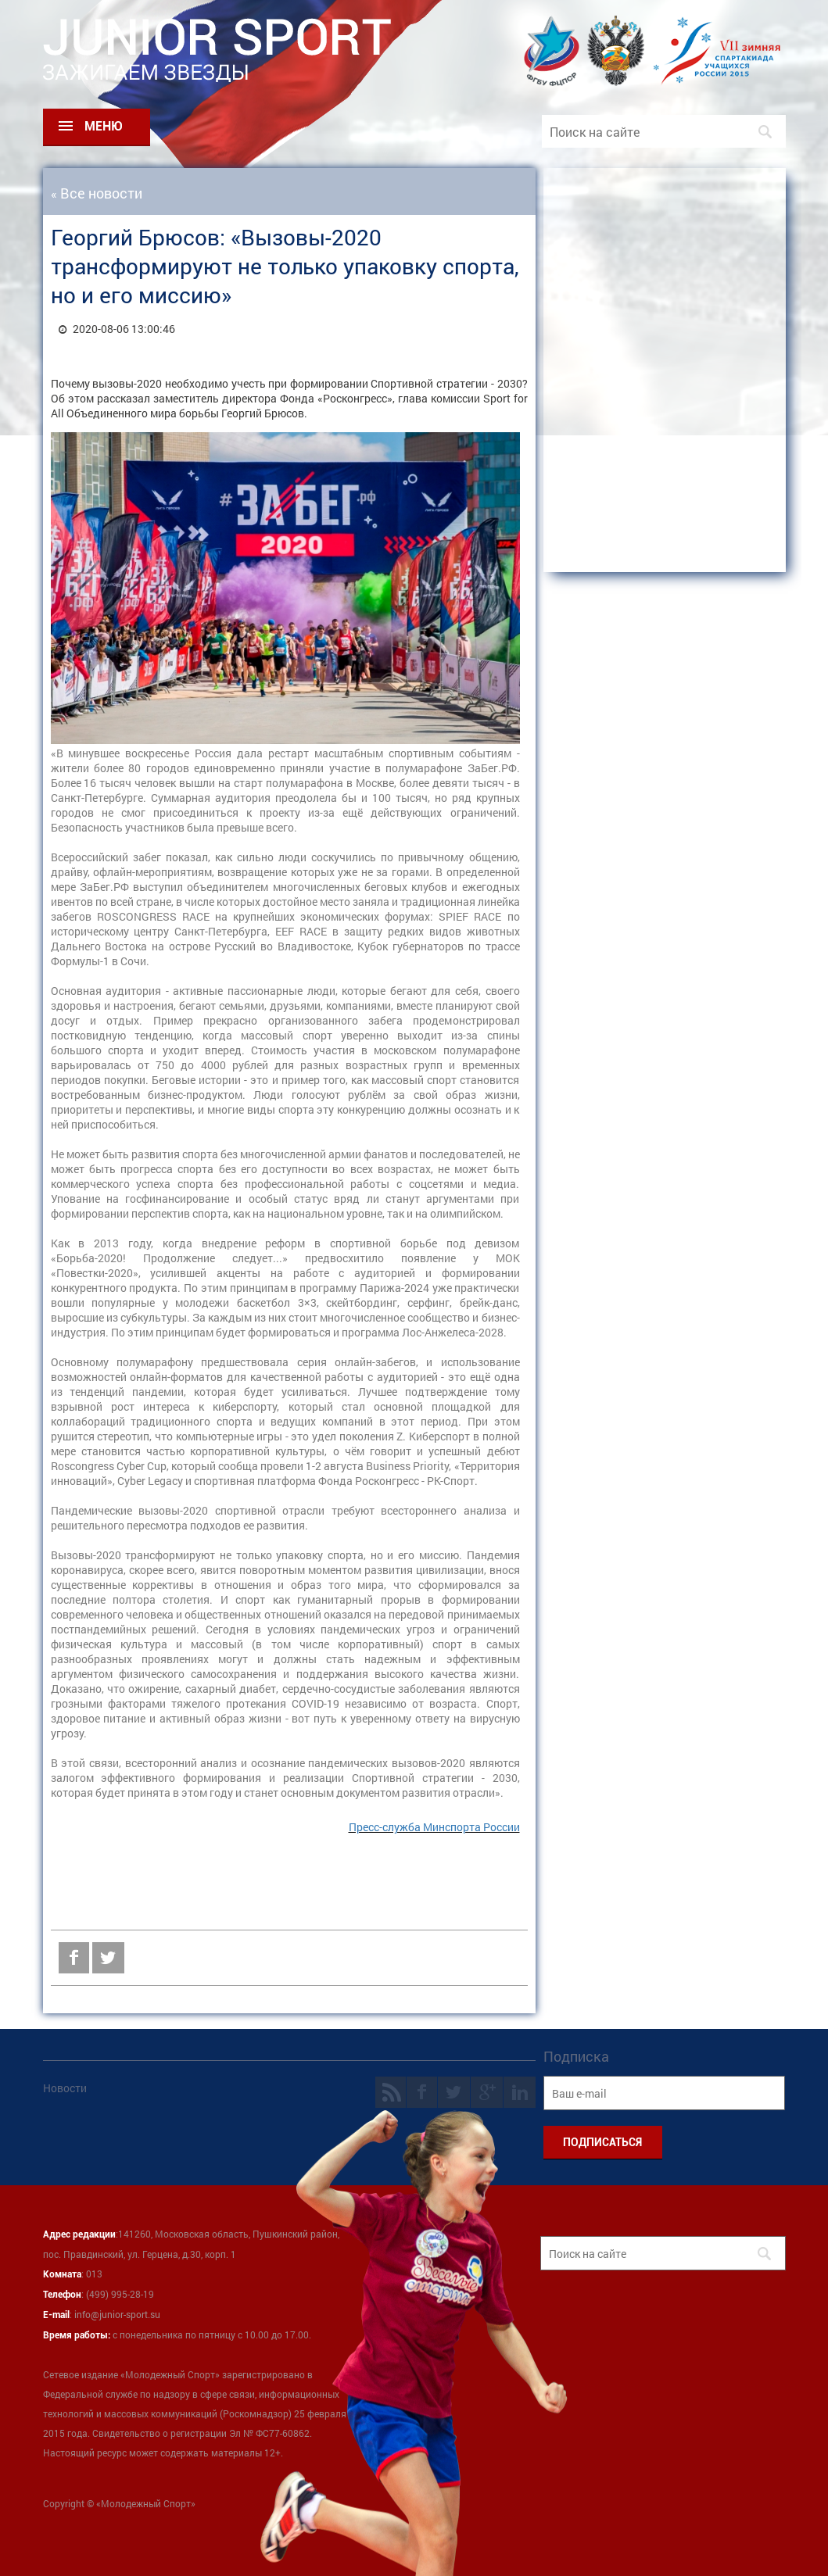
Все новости (101, 193)
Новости (65, 2087)
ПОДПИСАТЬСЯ (602, 2142)
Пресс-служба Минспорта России (434, 1826)
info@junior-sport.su (117, 2314)
